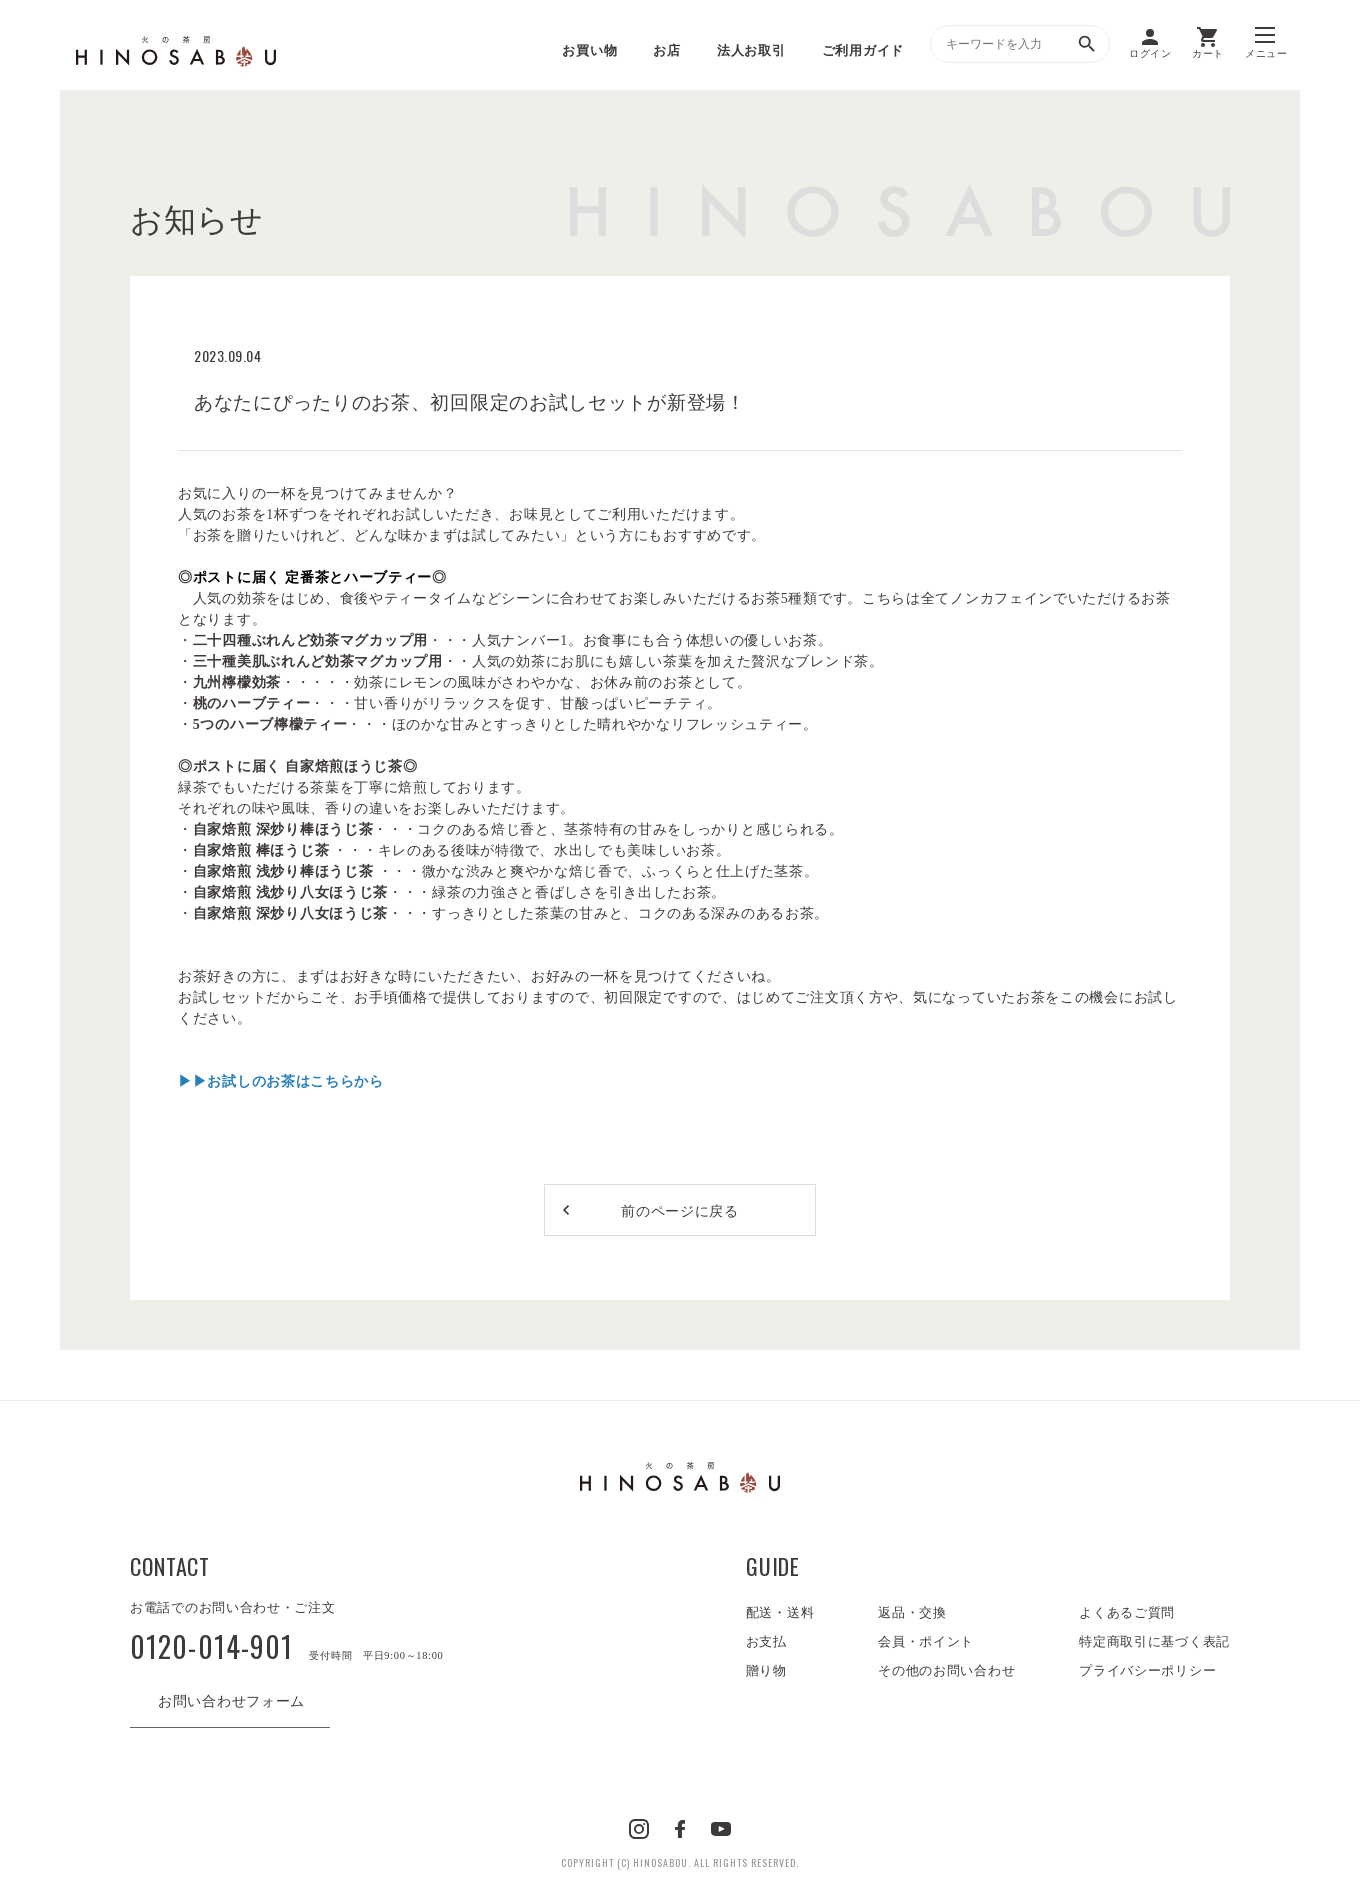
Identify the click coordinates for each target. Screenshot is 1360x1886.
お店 (666, 50)
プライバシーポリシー (1147, 1670)
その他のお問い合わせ (946, 1670)
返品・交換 (912, 1612)
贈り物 (766, 1670)
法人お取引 (751, 50)
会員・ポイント (926, 1641)
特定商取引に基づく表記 (1154, 1641)
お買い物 (589, 50)
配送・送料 (780, 1612)
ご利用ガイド (863, 50)
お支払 (766, 1641)
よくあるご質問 (1127, 1612)
